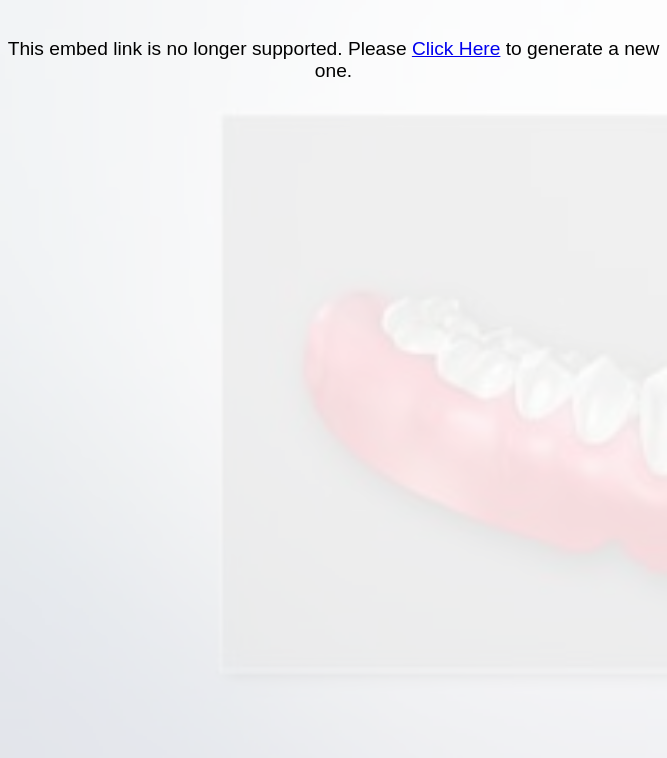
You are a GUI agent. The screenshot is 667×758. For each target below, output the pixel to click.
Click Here (456, 48)
